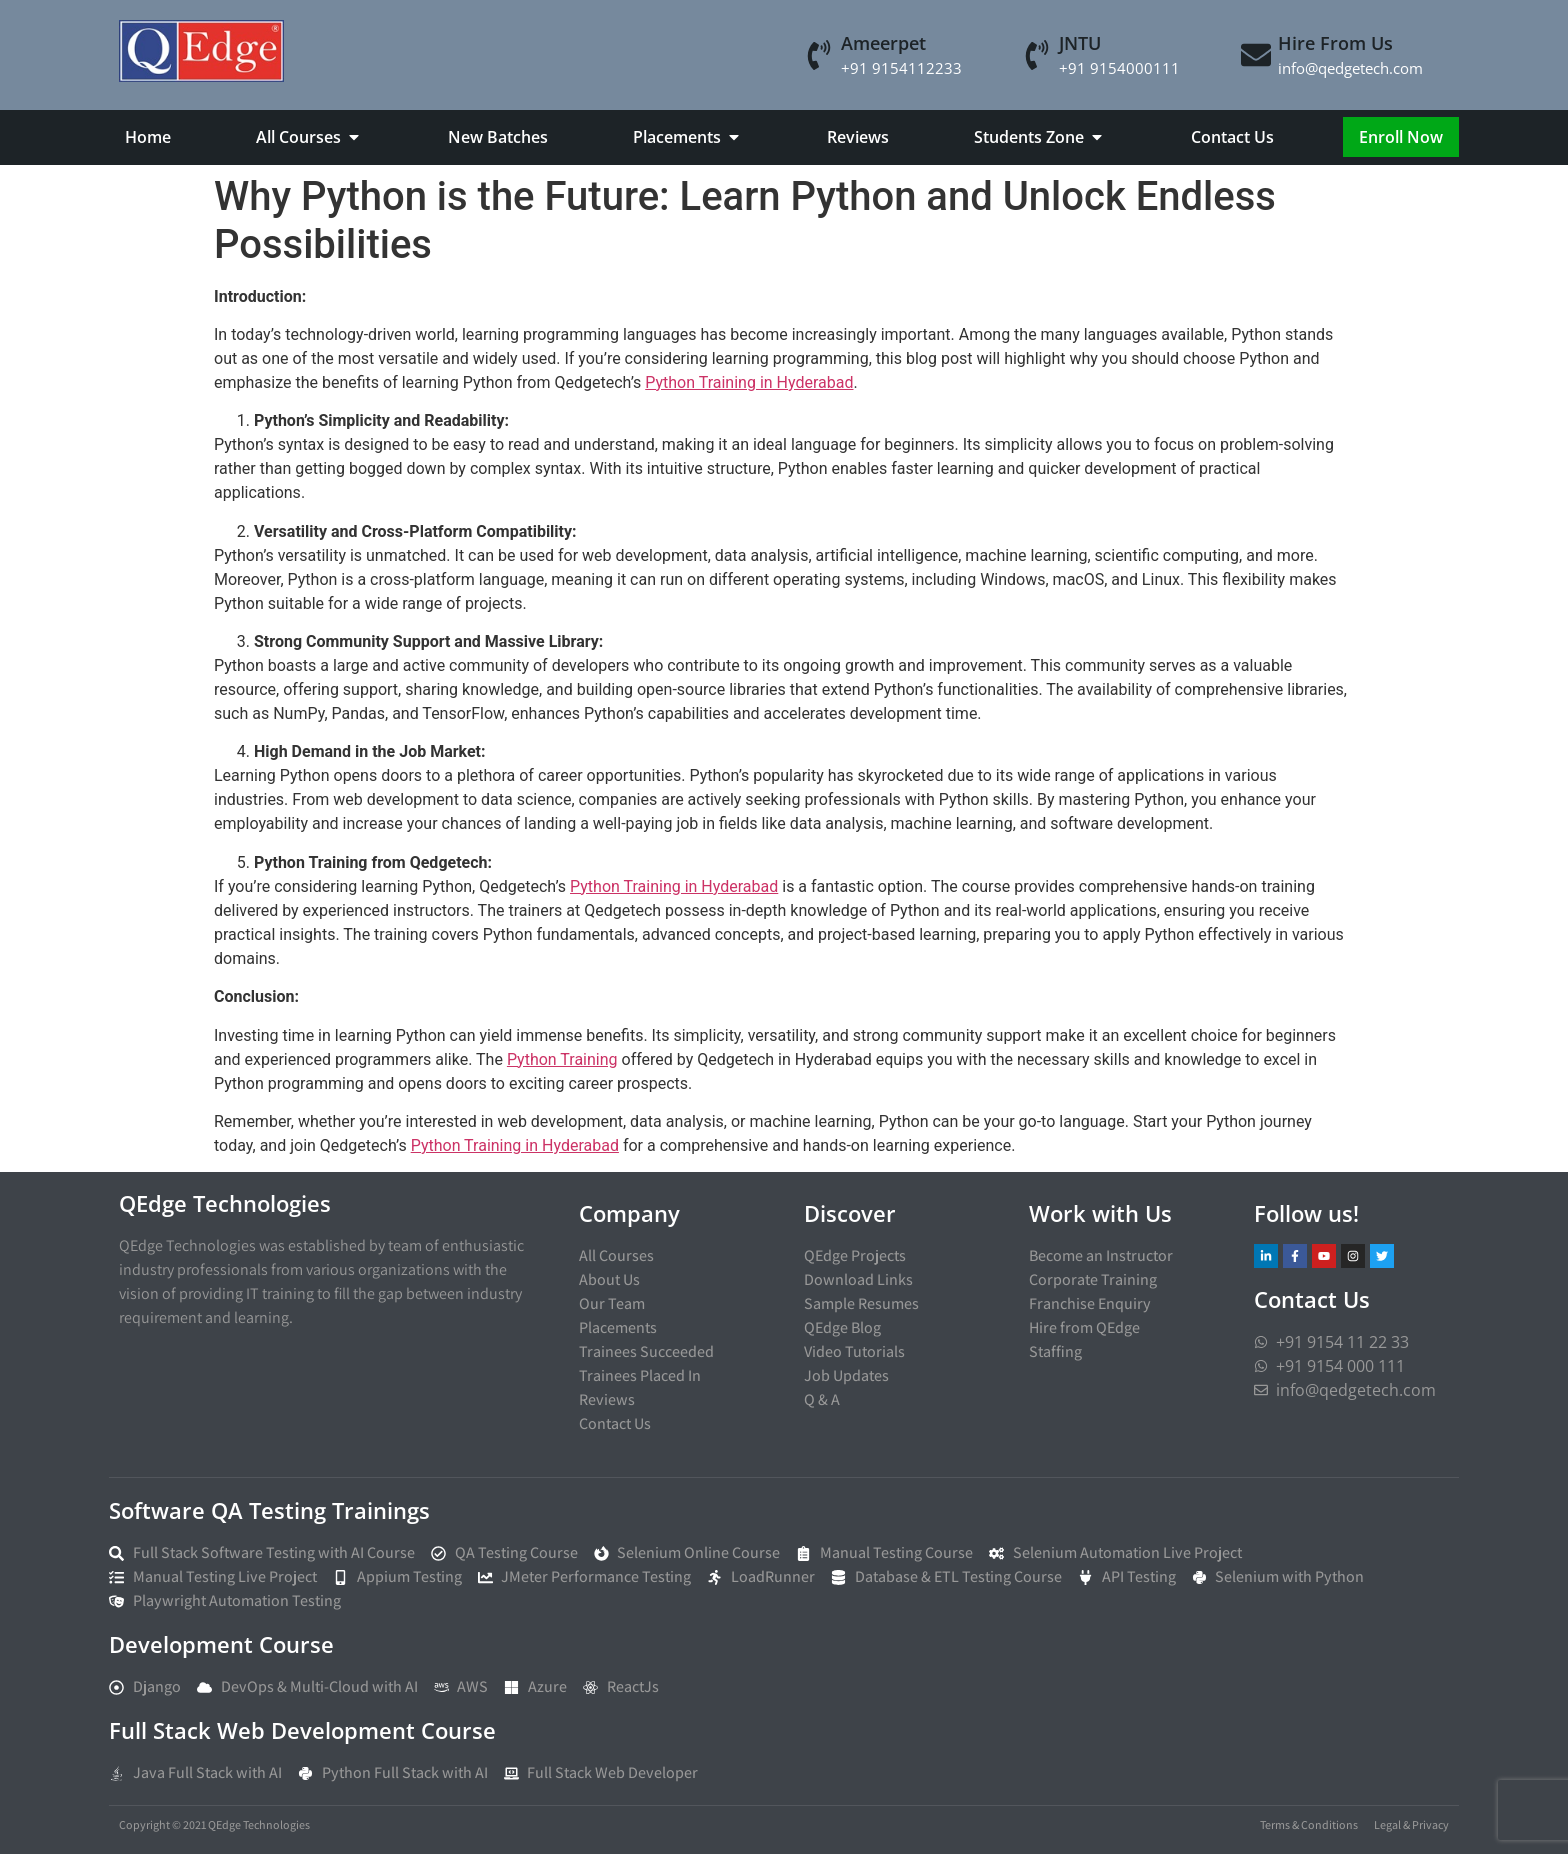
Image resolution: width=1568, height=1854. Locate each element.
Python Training (562, 1059)
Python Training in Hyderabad (749, 382)
